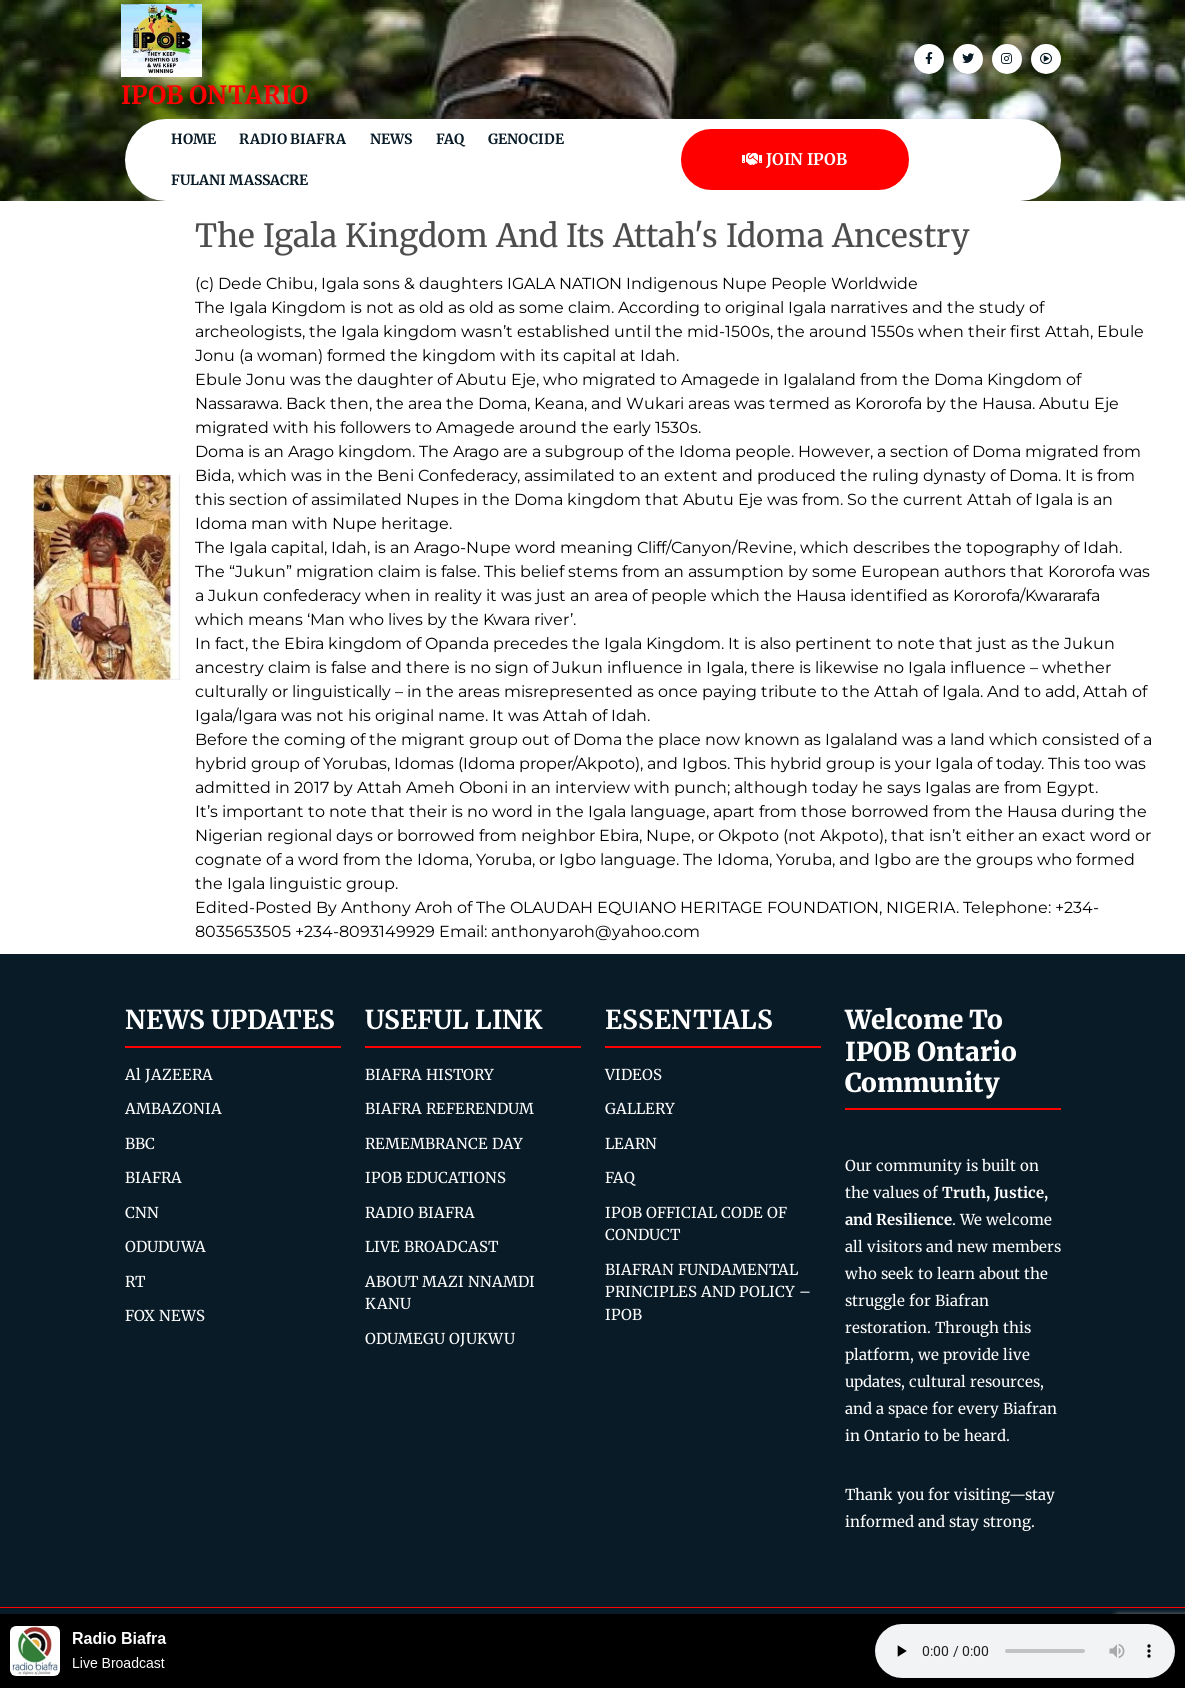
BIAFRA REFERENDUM (449, 1108)
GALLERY (640, 1108)
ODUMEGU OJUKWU (440, 1338)
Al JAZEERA (169, 1074)
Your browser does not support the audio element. (1025, 1651)
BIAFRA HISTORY (429, 1074)
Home (193, 139)
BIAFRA (153, 1177)
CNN (142, 1212)
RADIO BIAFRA (420, 1212)
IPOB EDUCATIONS (435, 1177)
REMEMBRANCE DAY (444, 1143)
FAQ (450, 139)
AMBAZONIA (173, 1108)
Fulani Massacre (239, 180)
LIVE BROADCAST (431, 1246)
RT (135, 1281)
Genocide (526, 139)
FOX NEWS (165, 1315)
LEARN (631, 1143)
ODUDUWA (165, 1246)
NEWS (391, 139)
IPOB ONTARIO (214, 95)
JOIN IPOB (794, 159)
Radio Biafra (292, 139)
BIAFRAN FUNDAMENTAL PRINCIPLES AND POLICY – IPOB (708, 1292)
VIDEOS (633, 1074)
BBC (140, 1143)
